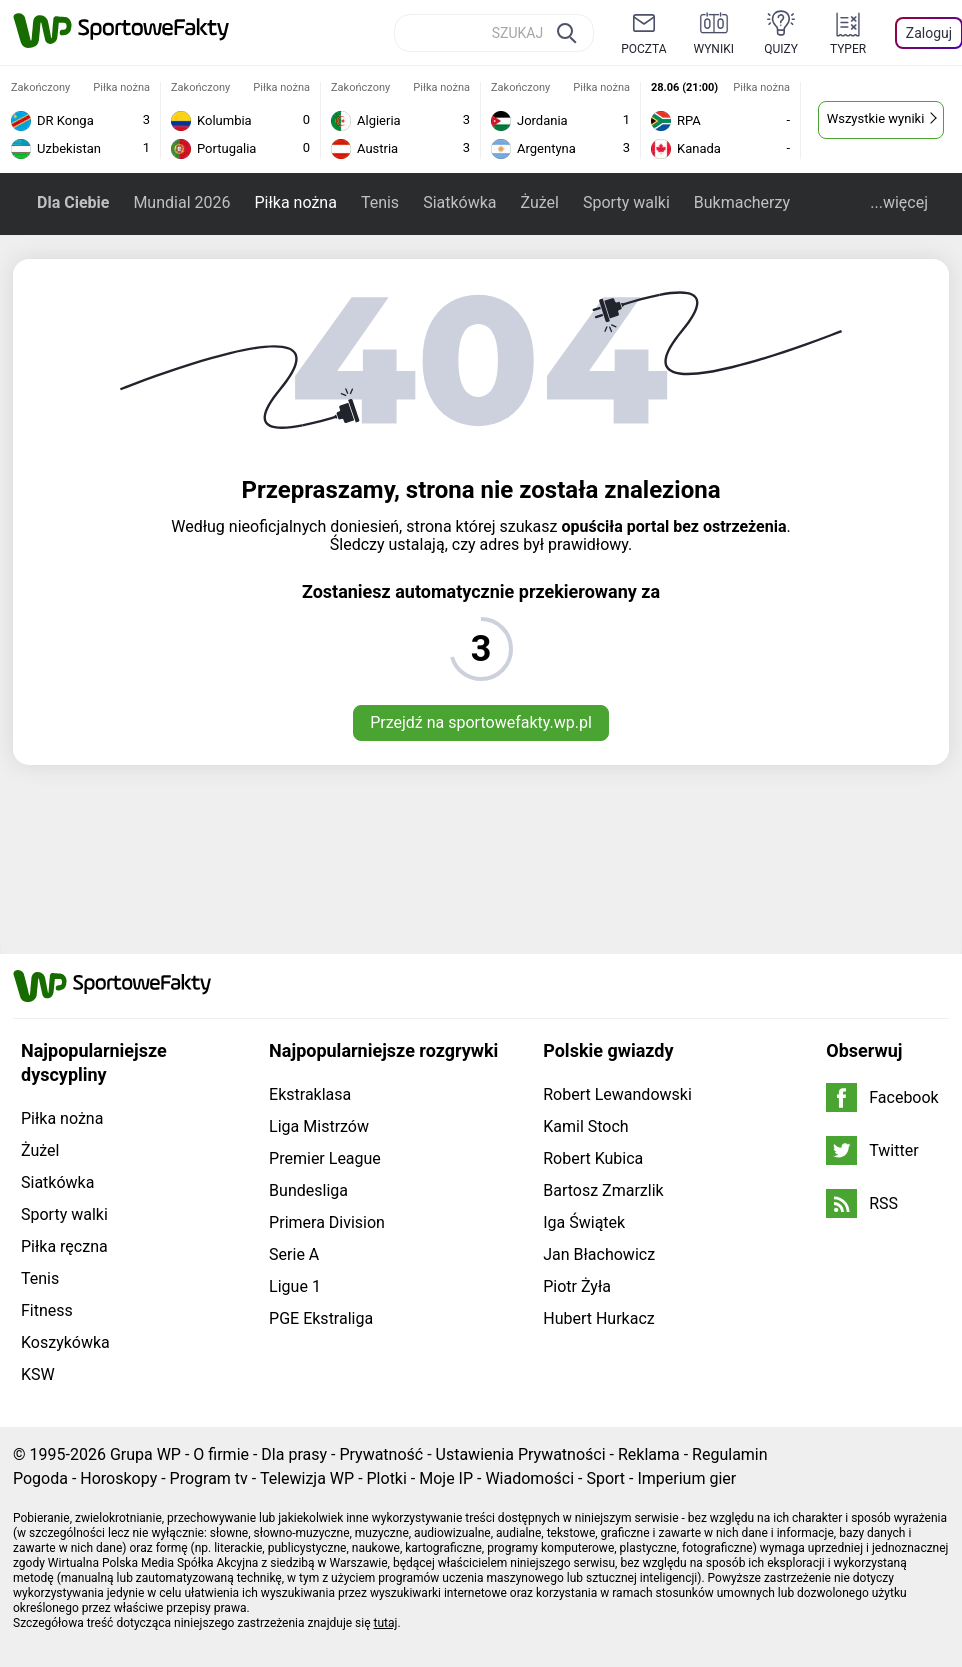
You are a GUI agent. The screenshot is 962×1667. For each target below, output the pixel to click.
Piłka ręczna (64, 1246)
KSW (38, 1374)
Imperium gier (686, 1478)
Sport (605, 1478)
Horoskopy (118, 1478)
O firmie (221, 1454)
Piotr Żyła (577, 1286)
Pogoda (40, 1478)
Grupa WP (145, 1454)
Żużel (540, 202)
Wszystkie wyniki (876, 118)
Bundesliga (308, 1190)
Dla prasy (294, 1454)
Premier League (325, 1158)
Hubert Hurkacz (599, 1318)
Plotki (387, 1478)
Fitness (47, 1310)
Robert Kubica (593, 1158)
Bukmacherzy (742, 202)
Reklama (649, 1454)
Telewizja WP (307, 1478)
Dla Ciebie (73, 202)
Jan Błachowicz (599, 1254)
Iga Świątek (584, 1222)
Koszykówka (65, 1342)
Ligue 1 (295, 1286)
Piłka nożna (295, 202)
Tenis (380, 202)
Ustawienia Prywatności (521, 1454)
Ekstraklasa (310, 1094)
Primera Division (327, 1222)
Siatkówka (459, 202)
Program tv (209, 1478)
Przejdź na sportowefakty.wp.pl (481, 722)
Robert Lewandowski (617, 1094)
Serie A (294, 1254)
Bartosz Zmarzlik (603, 1190)
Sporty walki (626, 202)
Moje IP (446, 1478)
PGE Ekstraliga (321, 1318)
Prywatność (381, 1454)
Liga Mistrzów (319, 1126)
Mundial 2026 (181, 202)
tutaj (386, 1623)
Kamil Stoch (585, 1126)
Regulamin (730, 1454)
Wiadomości (529, 1478)
